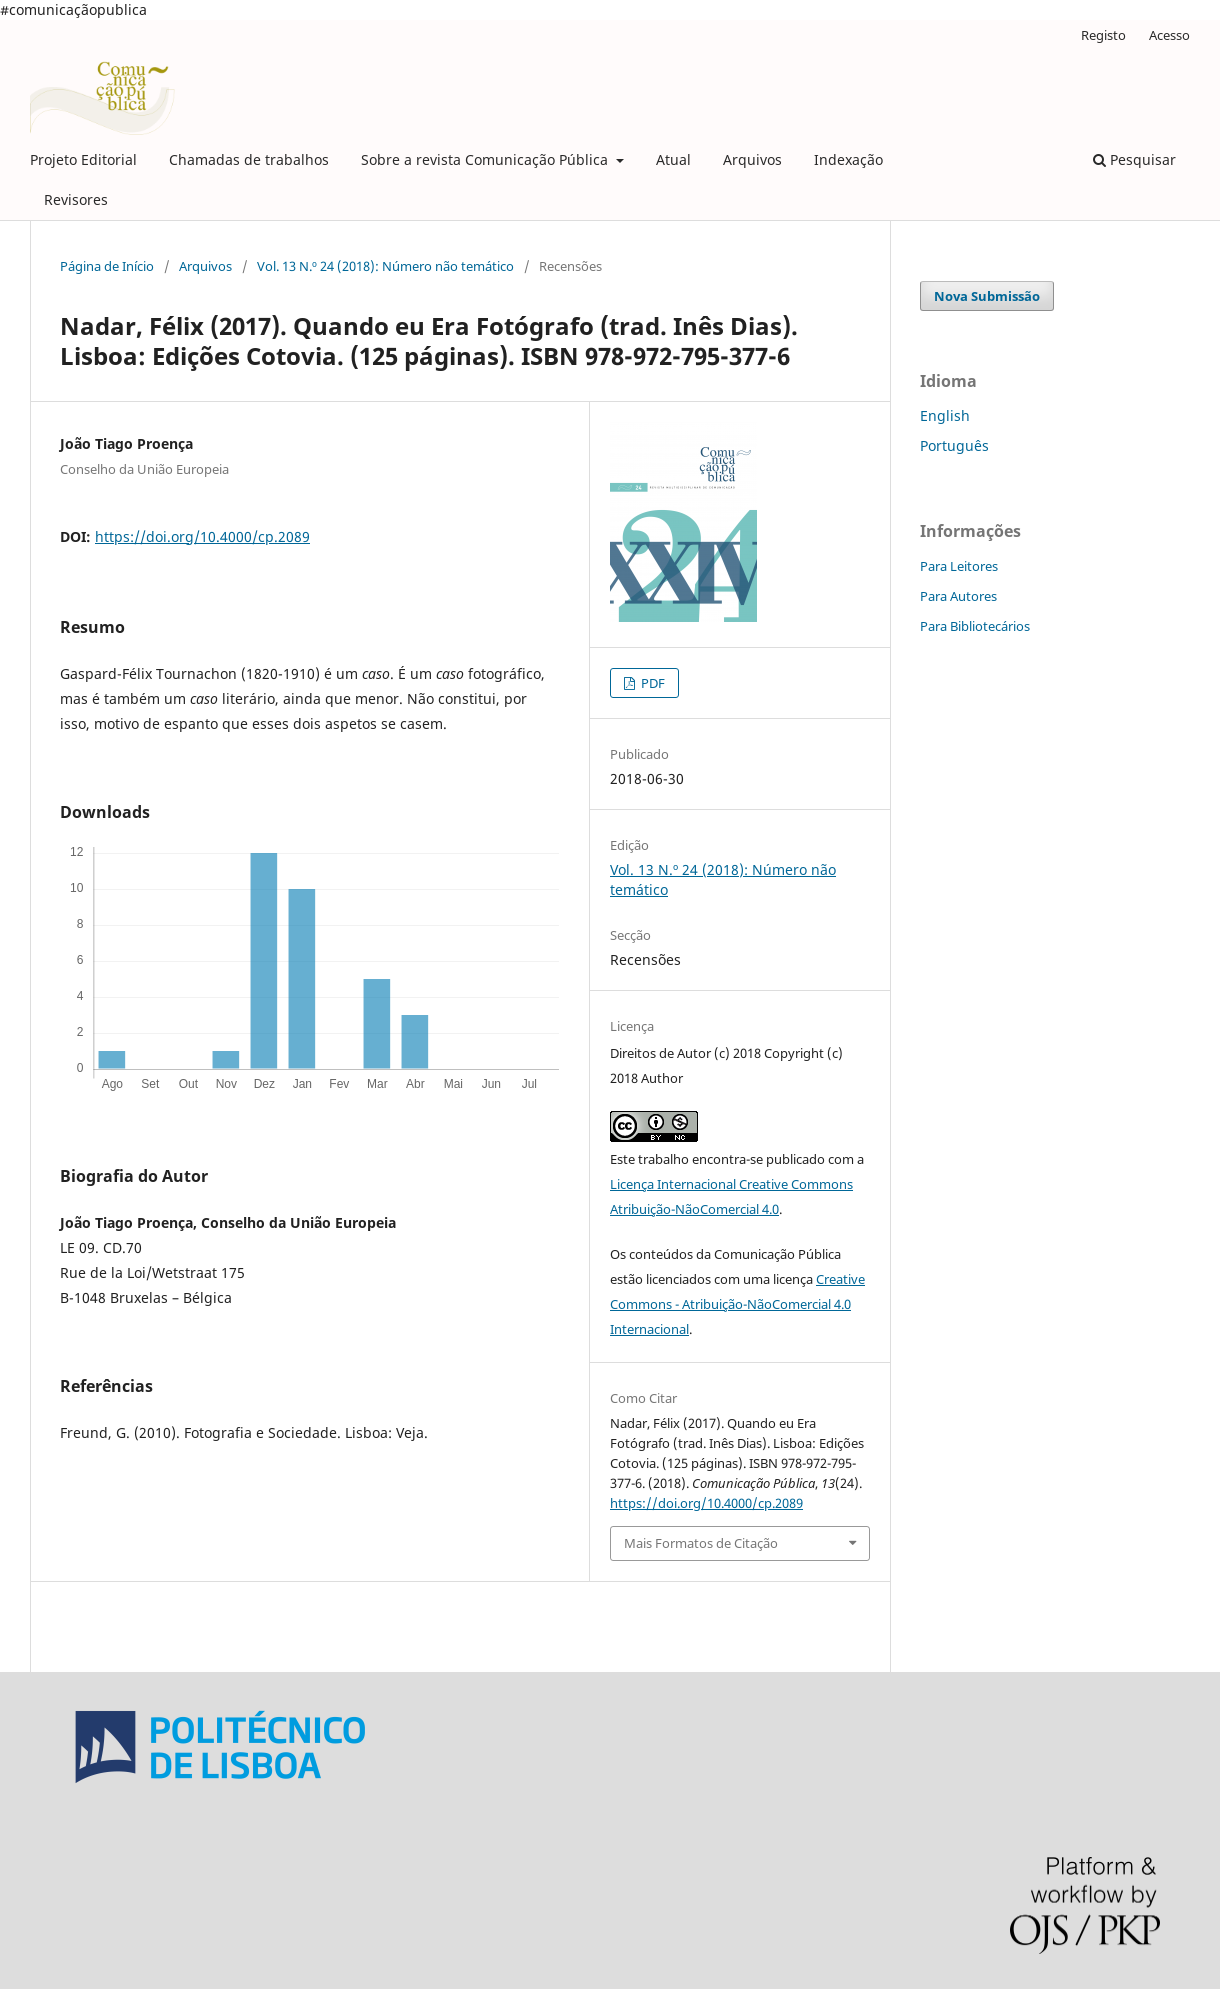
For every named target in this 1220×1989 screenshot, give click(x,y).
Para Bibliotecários (975, 626)
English (945, 415)
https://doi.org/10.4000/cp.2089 (202, 536)
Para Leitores (959, 566)
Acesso (1169, 35)
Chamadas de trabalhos (249, 159)
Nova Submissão (987, 296)
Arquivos (752, 159)
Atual (673, 159)
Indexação (848, 159)
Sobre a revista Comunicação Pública (486, 159)
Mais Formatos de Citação (701, 1543)
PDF (651, 683)
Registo (1103, 35)
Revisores (76, 199)
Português (954, 445)
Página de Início (107, 266)
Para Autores (958, 596)
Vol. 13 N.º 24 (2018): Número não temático (385, 266)
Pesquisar (1134, 159)
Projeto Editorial (83, 159)
